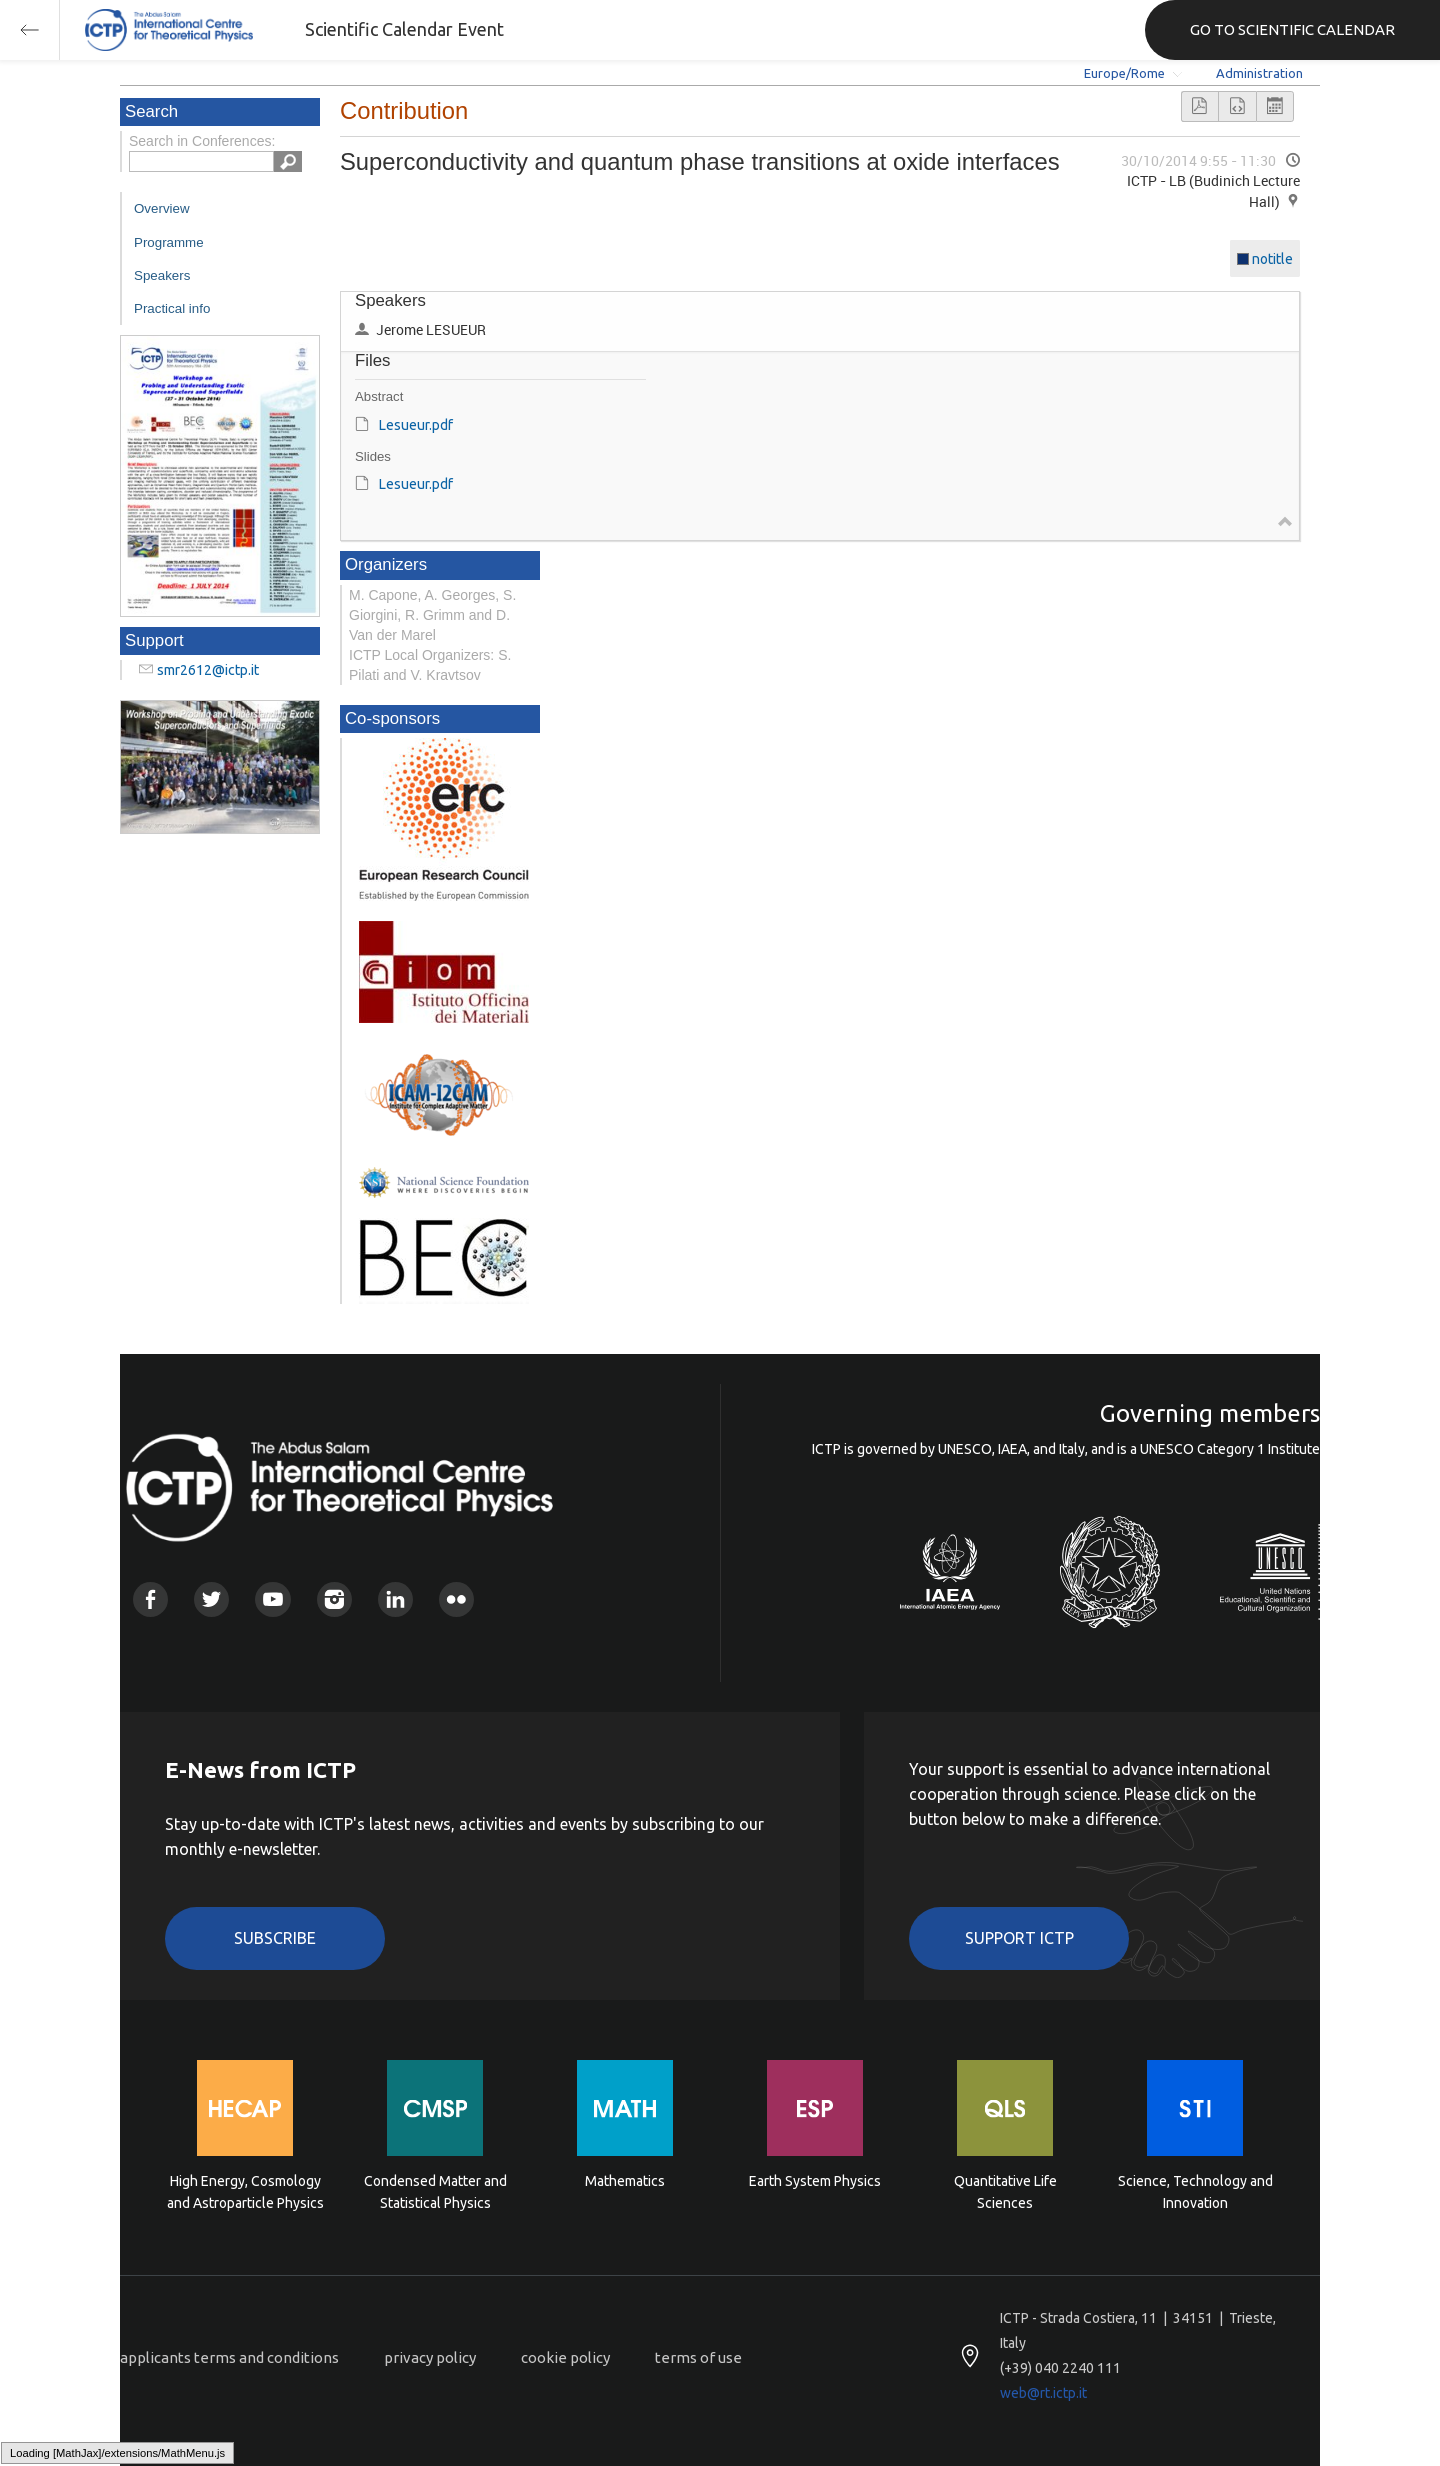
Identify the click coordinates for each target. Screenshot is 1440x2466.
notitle (1272, 259)
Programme (169, 242)
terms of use (698, 2357)
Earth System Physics (815, 2181)
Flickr (456, 1599)
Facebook (150, 1599)
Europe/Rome (1124, 73)
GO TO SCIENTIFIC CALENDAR (1292, 29)
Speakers (162, 275)
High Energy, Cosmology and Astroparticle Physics (245, 2192)
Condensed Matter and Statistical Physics (435, 2192)
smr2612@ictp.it (208, 670)
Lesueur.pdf (416, 425)
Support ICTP (1019, 1938)
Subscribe (275, 1938)
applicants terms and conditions (229, 2357)
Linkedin (395, 1599)
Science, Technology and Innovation (1195, 2192)
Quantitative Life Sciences (1005, 2192)
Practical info (172, 308)
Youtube (272, 1599)
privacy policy (430, 2357)
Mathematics (625, 2181)
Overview (162, 208)
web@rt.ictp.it (1043, 2393)
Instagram (334, 1599)
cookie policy (565, 2357)
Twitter (211, 1599)
